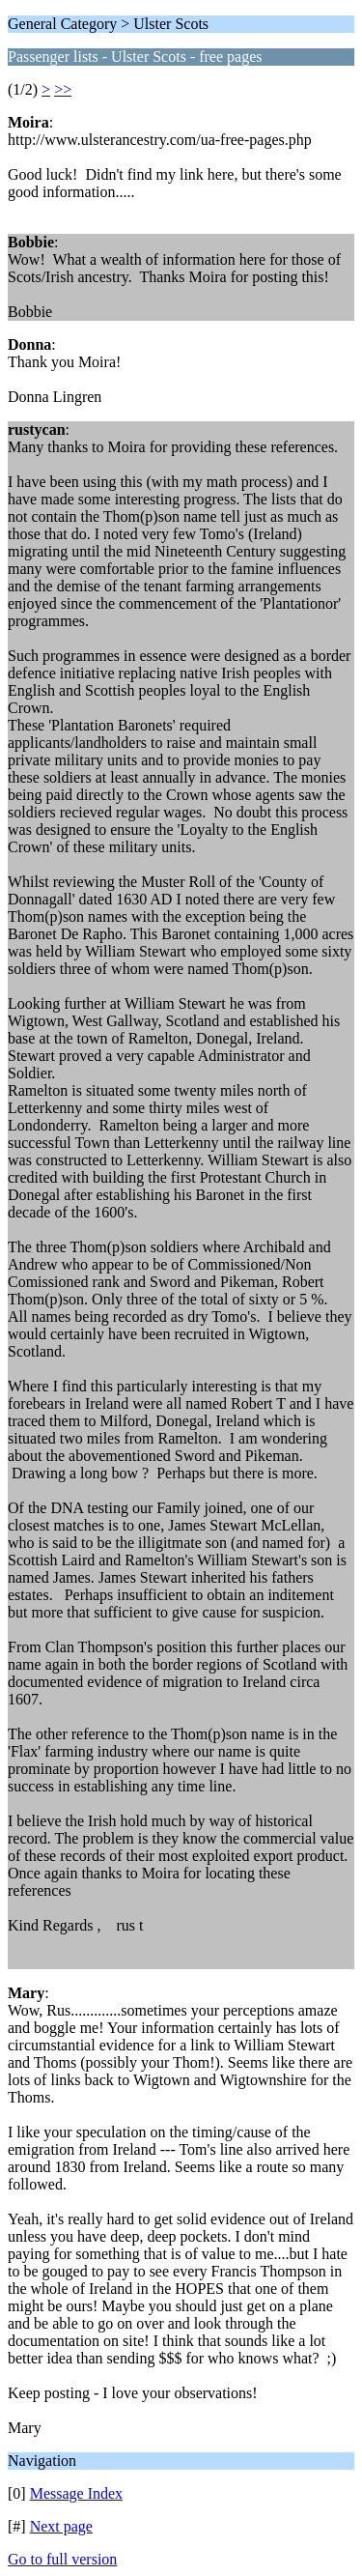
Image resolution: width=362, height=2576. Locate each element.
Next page (61, 2526)
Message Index (76, 2493)
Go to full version (62, 2559)
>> (62, 89)
